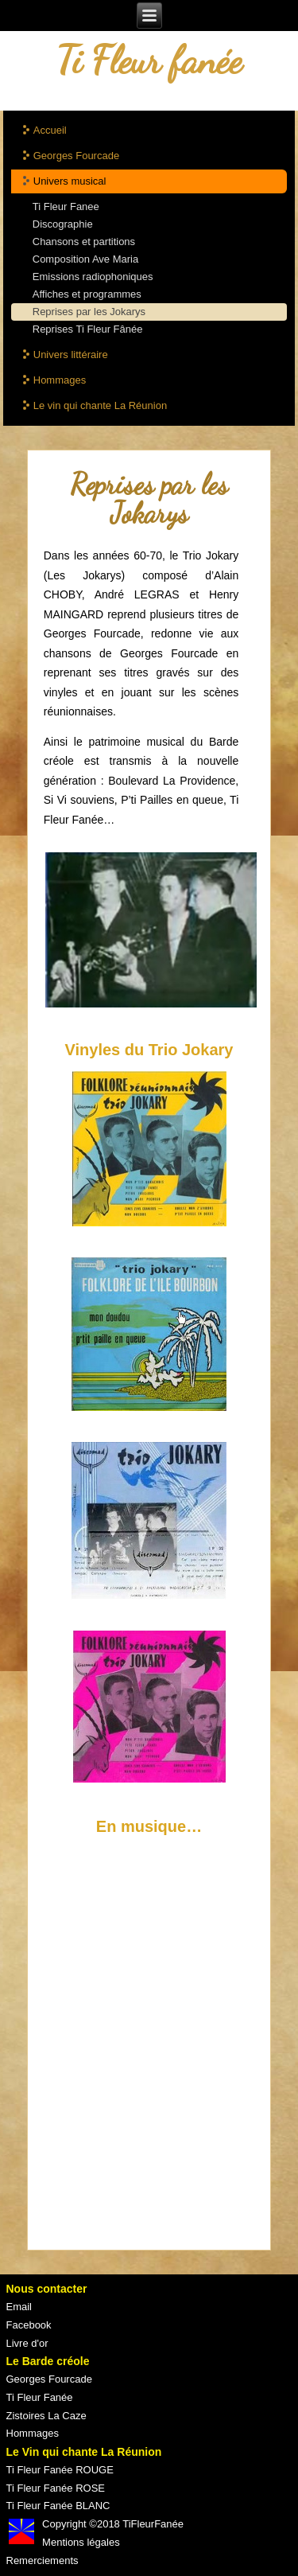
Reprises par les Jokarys (89, 312)
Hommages (59, 380)
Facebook (29, 2325)
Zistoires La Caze (46, 2416)
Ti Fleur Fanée (39, 2397)
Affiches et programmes (87, 294)
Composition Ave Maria (85, 259)
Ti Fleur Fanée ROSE (56, 2488)
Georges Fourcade (76, 156)
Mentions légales (81, 2542)
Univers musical (69, 181)
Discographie (63, 224)
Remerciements (42, 2560)
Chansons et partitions (84, 241)
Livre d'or (27, 2343)
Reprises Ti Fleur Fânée (88, 329)
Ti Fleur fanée (149, 60)
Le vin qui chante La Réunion (100, 405)
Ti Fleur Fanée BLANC (58, 2506)
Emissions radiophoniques (93, 277)
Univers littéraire (70, 354)
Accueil (50, 130)
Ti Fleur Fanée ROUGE (60, 2470)
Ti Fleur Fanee (66, 206)
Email (19, 2307)
